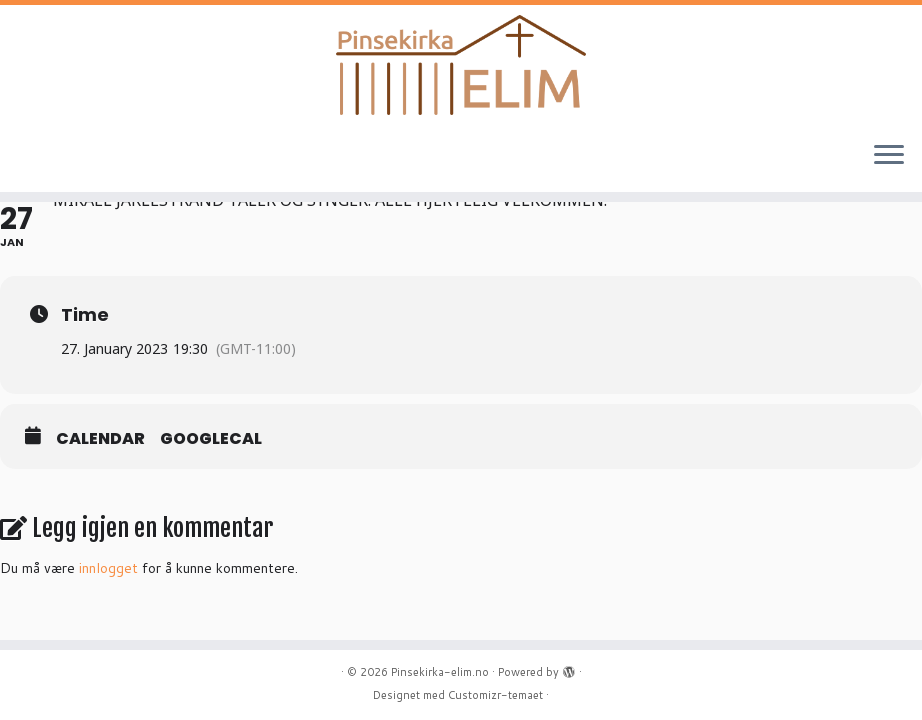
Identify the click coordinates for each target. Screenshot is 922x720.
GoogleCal (211, 439)
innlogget (108, 568)
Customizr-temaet (495, 695)
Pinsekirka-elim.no (440, 672)
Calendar (100, 439)
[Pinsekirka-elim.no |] (461, 65)
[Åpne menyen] (889, 156)
